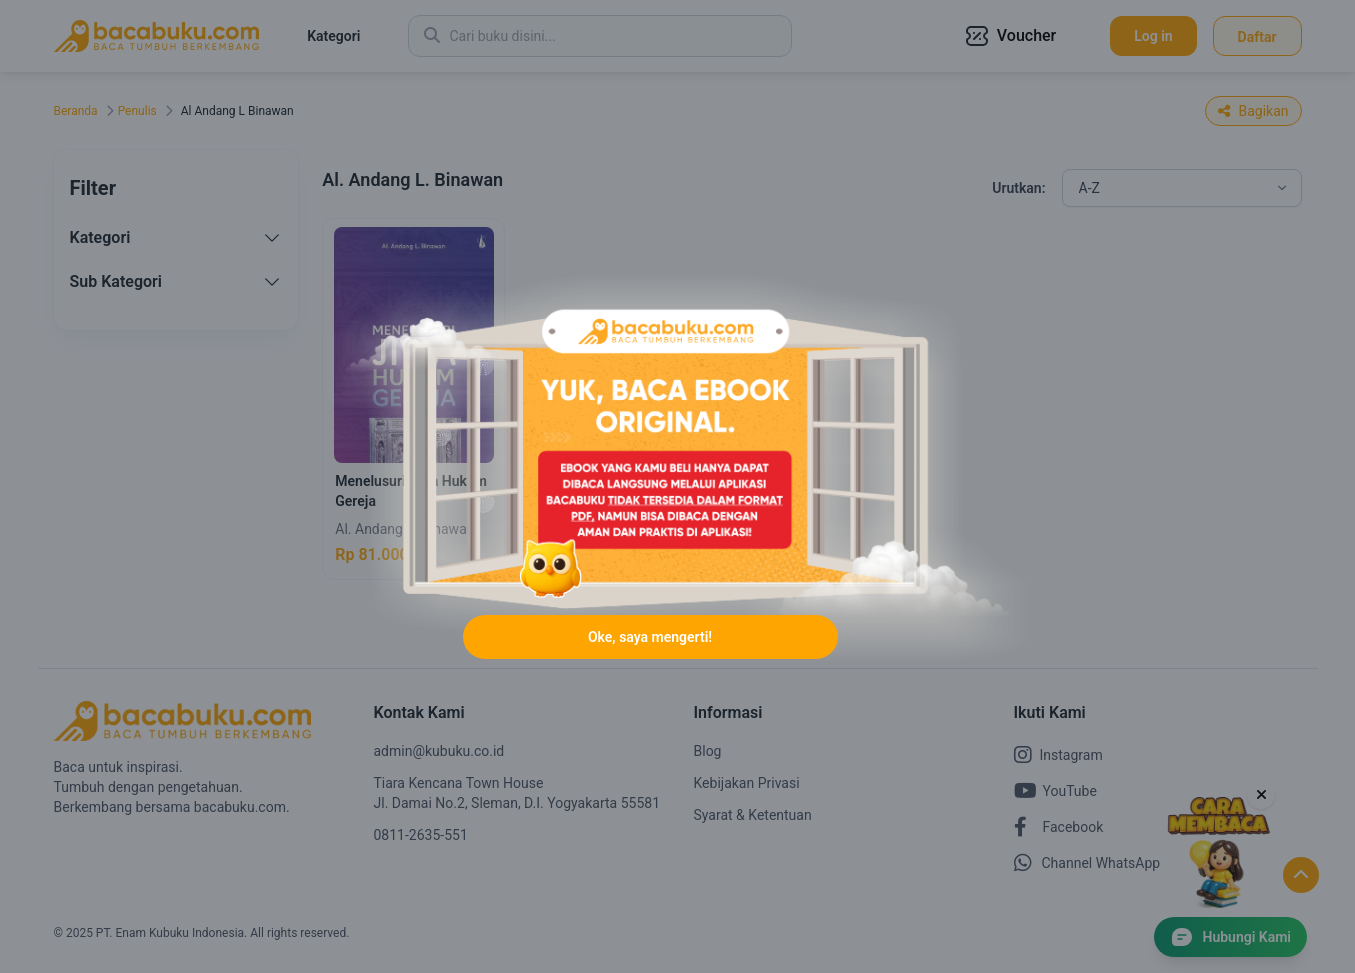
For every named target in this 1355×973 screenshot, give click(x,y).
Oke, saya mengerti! (650, 637)
